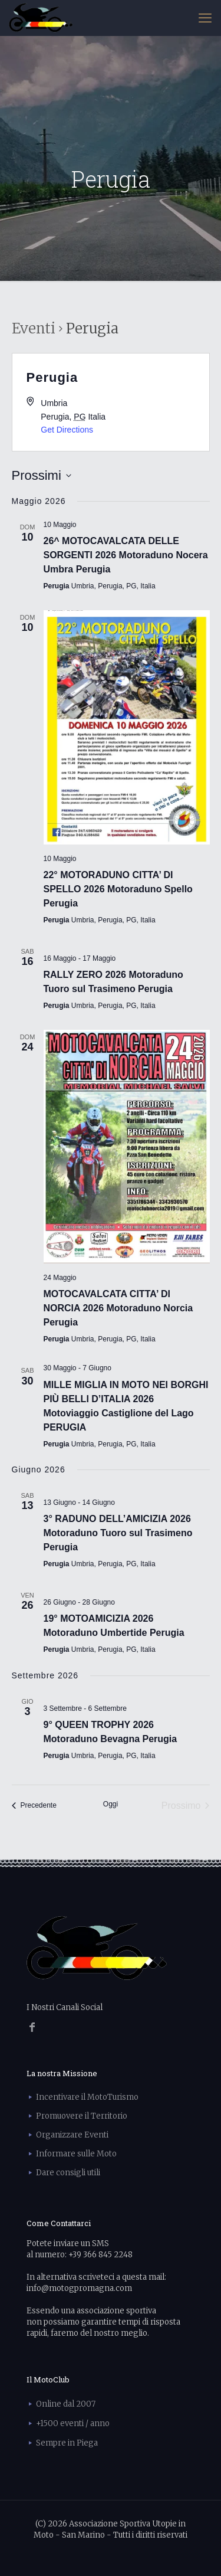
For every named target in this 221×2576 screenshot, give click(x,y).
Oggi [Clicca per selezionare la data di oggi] (110, 1804)
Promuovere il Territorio (81, 2116)
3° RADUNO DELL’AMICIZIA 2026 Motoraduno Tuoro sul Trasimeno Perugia (118, 1533)
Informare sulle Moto (76, 2154)
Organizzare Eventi (72, 2135)
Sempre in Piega (67, 2443)
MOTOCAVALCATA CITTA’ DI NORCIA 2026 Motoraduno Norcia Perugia (118, 1308)
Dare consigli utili (68, 2173)
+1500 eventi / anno (73, 2423)
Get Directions (67, 429)
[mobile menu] (205, 18)
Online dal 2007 (65, 2404)
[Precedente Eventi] (34, 1805)
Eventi (33, 328)
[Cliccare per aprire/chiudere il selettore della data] (41, 475)
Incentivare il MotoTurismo (87, 2097)
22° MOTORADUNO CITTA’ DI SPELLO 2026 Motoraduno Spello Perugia (118, 889)
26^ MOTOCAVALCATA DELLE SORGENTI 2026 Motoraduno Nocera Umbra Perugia (126, 555)
